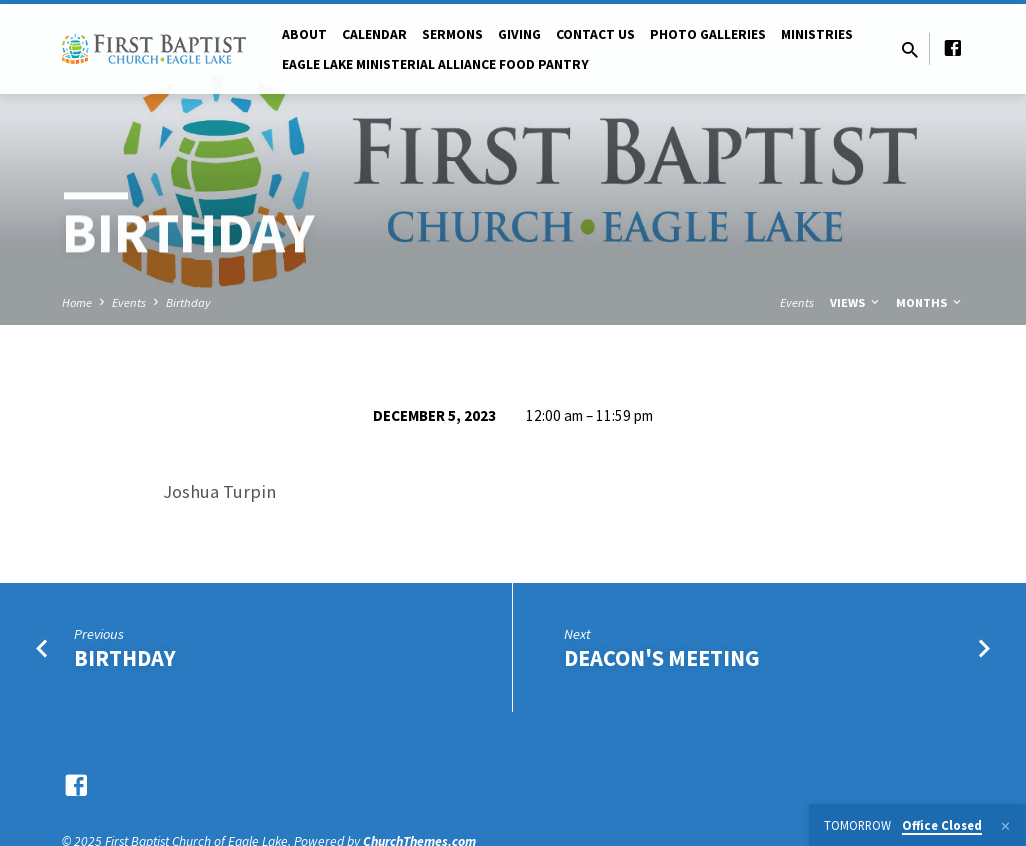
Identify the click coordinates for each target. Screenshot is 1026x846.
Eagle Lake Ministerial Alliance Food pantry (435, 64)
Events (129, 302)
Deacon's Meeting (662, 658)
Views (856, 302)
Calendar (374, 34)
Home (77, 302)
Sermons (452, 34)
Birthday (188, 302)
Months (930, 302)
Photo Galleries (708, 34)
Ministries (817, 34)
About (304, 34)
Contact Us (595, 34)
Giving (519, 34)
